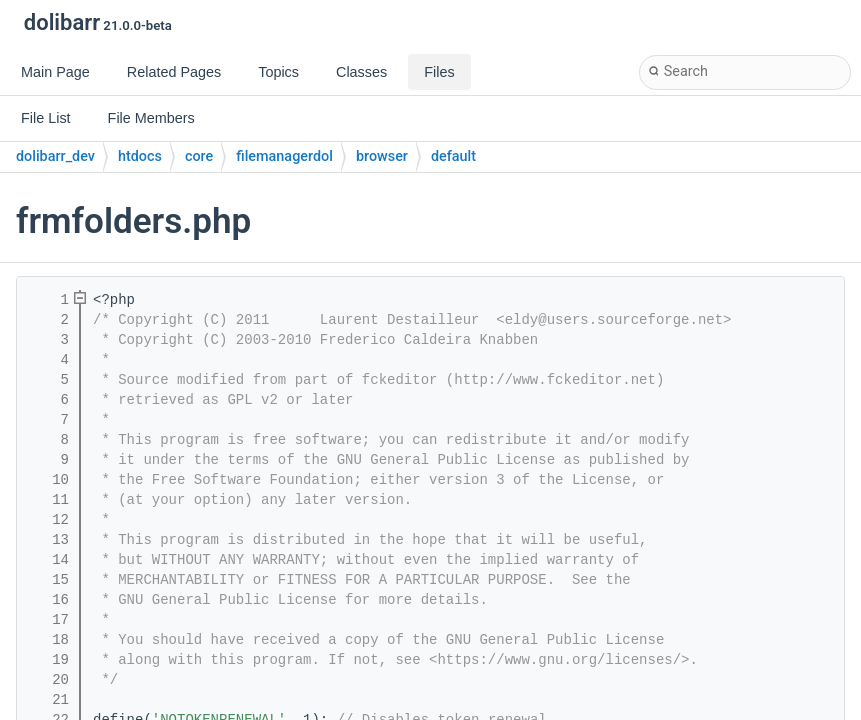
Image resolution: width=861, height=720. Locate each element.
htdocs (140, 156)
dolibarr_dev (55, 156)
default (453, 156)
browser (382, 156)
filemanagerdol (284, 156)
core (199, 156)
